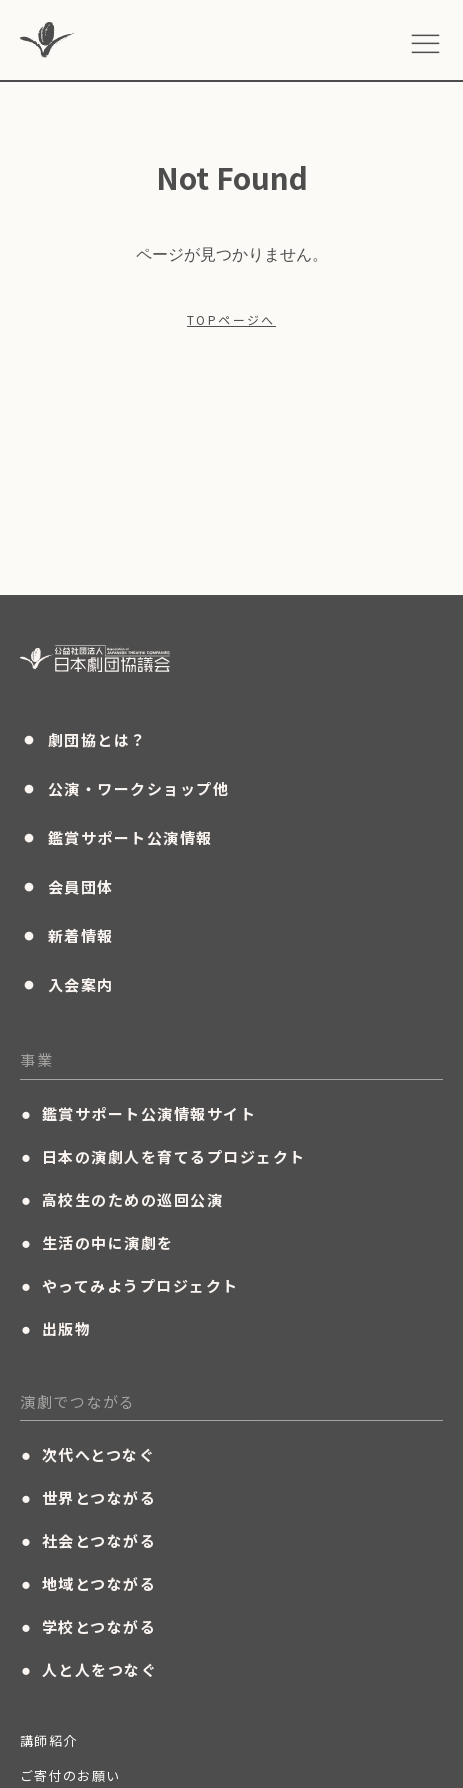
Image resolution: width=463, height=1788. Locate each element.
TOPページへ (231, 320)
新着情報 (67, 935)
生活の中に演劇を (97, 1243)
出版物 (55, 1329)
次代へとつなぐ (87, 1455)
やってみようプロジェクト (129, 1286)
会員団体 (67, 886)
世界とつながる (88, 1498)
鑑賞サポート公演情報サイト (138, 1114)
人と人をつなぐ (88, 1670)
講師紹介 (48, 1740)
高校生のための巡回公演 (121, 1200)
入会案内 (67, 984)
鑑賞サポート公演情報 (116, 837)
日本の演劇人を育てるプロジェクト (163, 1157)
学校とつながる (88, 1627)
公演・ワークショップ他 (124, 788)
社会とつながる (88, 1541)
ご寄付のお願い (70, 1775)
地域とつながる (88, 1584)
